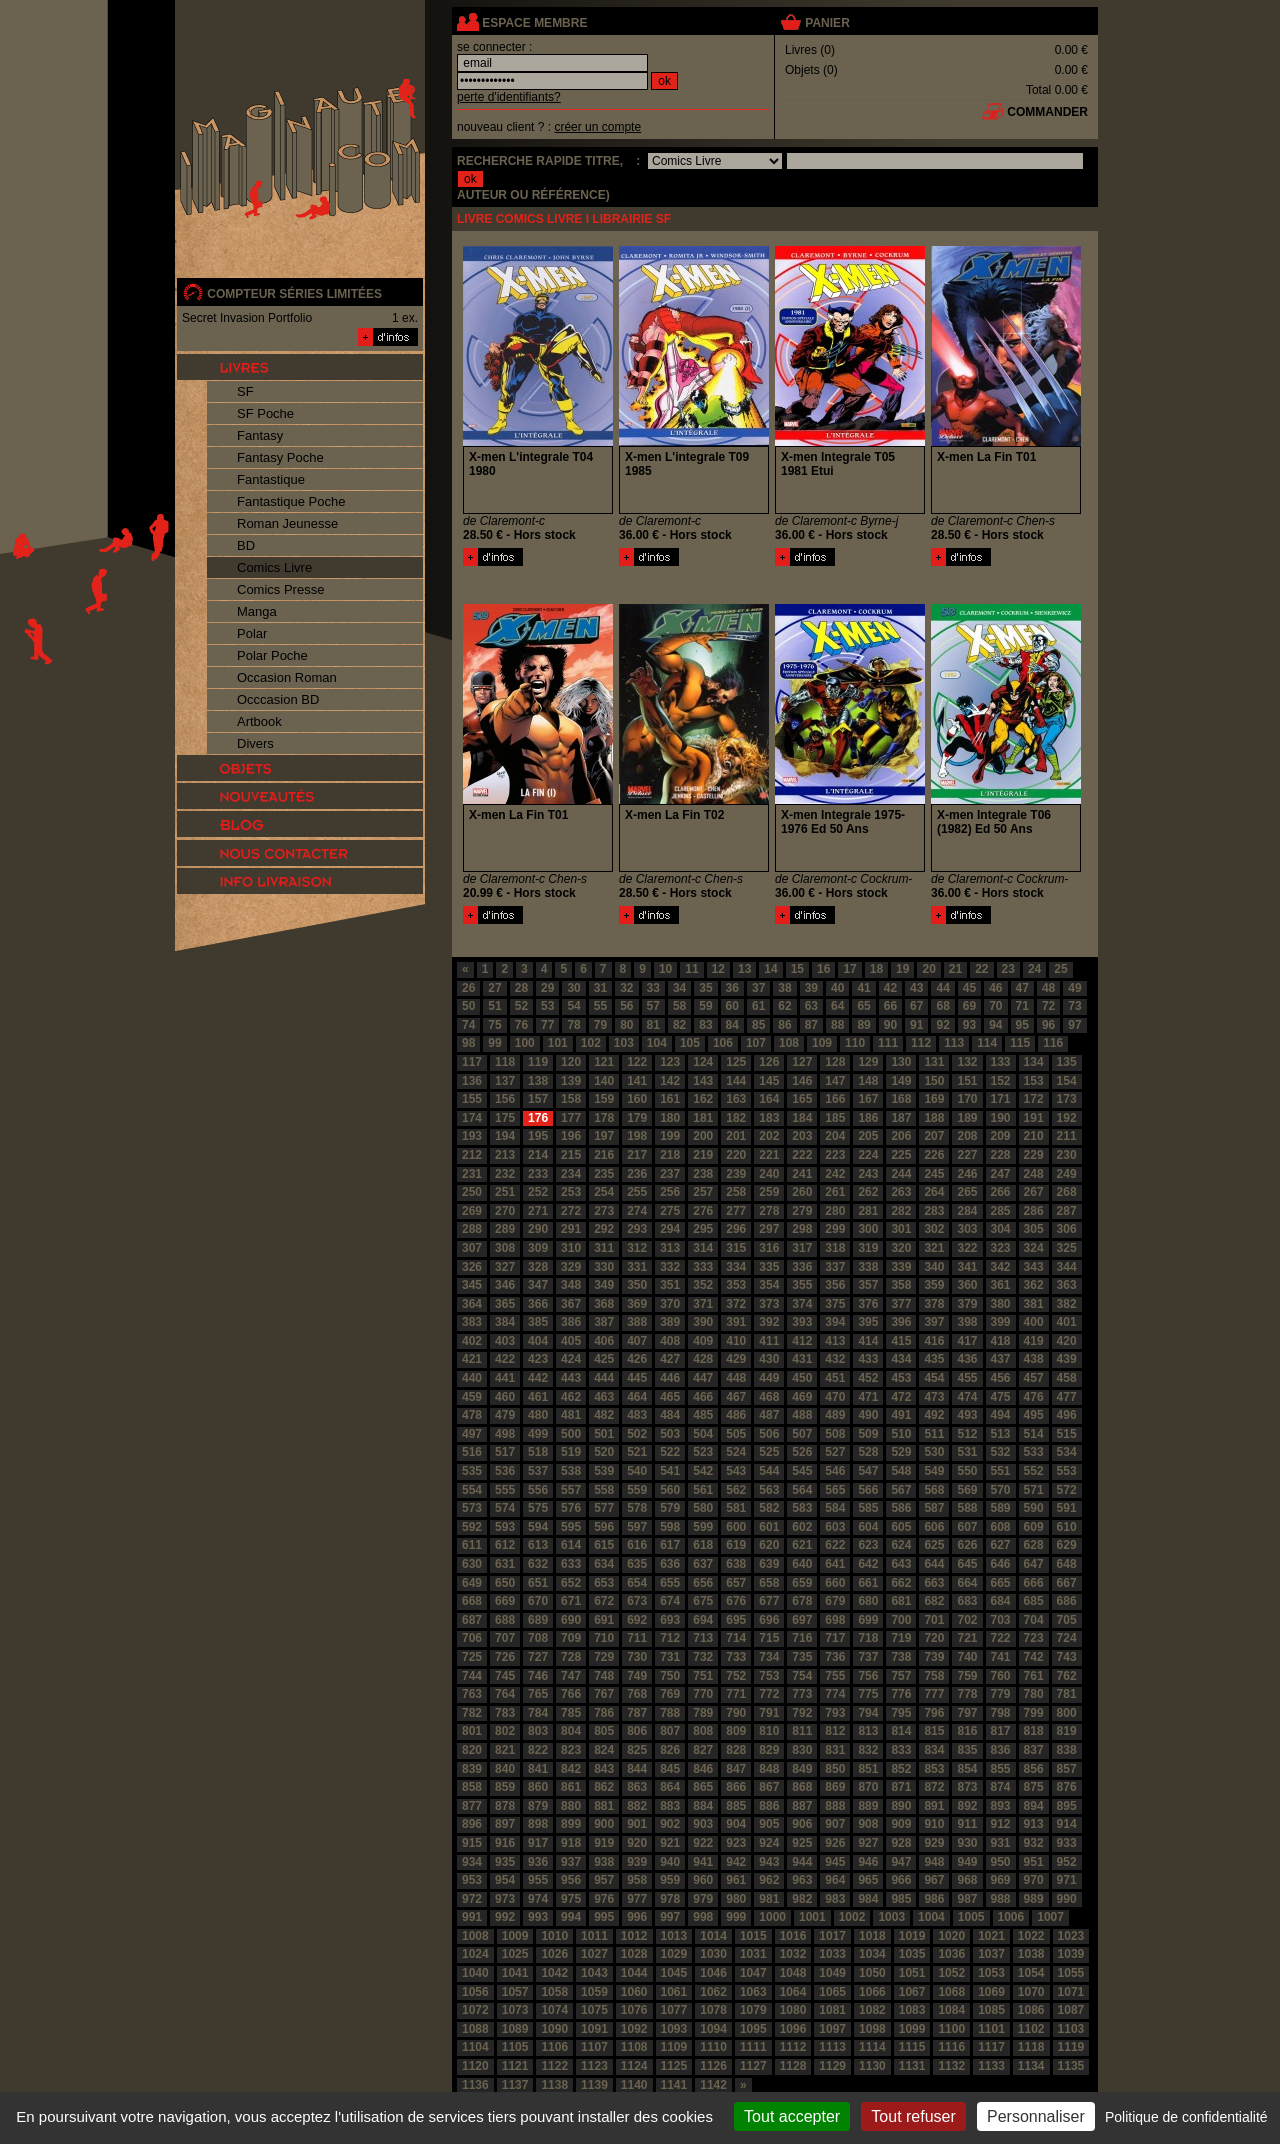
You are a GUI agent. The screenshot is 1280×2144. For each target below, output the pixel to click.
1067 (912, 1992)
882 (637, 1806)
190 (1001, 1118)
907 (835, 1824)
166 (835, 1099)
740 (967, 1657)
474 (967, 1397)
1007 (1050, 1917)
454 (934, 1378)
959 (670, 1880)
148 (868, 1081)
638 (736, 1564)
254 (604, 1192)
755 (835, 1676)
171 (1001, 1099)
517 (505, 1452)
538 (571, 1471)
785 (571, 1713)
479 (505, 1415)
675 (703, 1601)
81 (653, 1025)
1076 (634, 2010)
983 (835, 1899)
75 (494, 1025)
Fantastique (271, 479)
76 (521, 1025)
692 (637, 1620)
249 (1067, 1174)
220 (736, 1155)
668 (472, 1601)
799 (1034, 1713)
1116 (951, 2047)
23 (1008, 969)
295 (703, 1229)
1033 (832, 1954)
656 (703, 1583)
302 (934, 1229)
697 (802, 1620)
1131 (912, 2066)
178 (604, 1118)
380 (1001, 1304)
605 (901, 1527)
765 (538, 1694)
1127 (753, 2066)
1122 (554, 2066)
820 (472, 1750)
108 (789, 1043)
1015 (753, 1936)
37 (758, 988)
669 (505, 1601)
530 (934, 1452)
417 (967, 1341)
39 (811, 988)
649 (472, 1583)
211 (1067, 1136)
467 (736, 1397)
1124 (634, 2066)
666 (1034, 1583)
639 (769, 1564)
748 (604, 1676)
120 (571, 1062)
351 (670, 1285)
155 (472, 1099)
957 (604, 1880)
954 (505, 1880)
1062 (713, 1992)
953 (472, 1880)
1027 (594, 1954)
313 (670, 1248)
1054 (1031, 1973)
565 (835, 1490)
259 (769, 1192)
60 (732, 1006)
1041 (515, 1973)
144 (736, 1081)
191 (1034, 1118)
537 (538, 1471)
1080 (793, 2010)
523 (703, 1452)
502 (637, 1434)
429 (736, 1359)
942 (736, 1862)
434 (901, 1359)
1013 (674, 1936)
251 (505, 1192)
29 (547, 988)
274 (637, 1211)
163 (736, 1099)
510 (901, 1434)
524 (736, 1452)
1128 (793, 2066)
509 (868, 1434)
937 (571, 1862)
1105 (515, 2047)
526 (802, 1452)
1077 (674, 2010)
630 (472, 1564)
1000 (772, 1917)
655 (670, 1583)
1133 (991, 2066)
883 (670, 1806)
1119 (1071, 2047)
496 (1067, 1415)
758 (934, 1676)
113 (954, 1043)
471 (868, 1397)
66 (890, 1006)
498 (505, 1434)
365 (505, 1304)
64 (837, 1006)
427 (670, 1359)
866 (736, 1787)
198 (637, 1136)
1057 (515, 1992)
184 (802, 1118)
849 (802, 1769)
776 (901, 1694)
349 (604, 1285)
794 (868, 1713)
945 (835, 1862)
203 (802, 1136)
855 (1001, 1769)
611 (472, 1545)
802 (505, 1731)
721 (967, 1638)
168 (901, 1099)
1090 (554, 2029)
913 (1034, 1824)
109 (822, 1043)
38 (784, 988)
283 (934, 1211)
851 (868, 1769)
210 (1034, 1136)
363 (1067, 1285)
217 (637, 1155)
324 (1034, 1248)
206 (901, 1136)
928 (901, 1843)
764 (505, 1694)
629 (1067, 1545)
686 (1067, 1601)
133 (1001, 1062)
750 (670, 1676)
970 (1034, 1880)
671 (571, 1601)
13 (744, 969)
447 (703, 1378)
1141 (674, 2085)
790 (736, 1713)
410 (736, 1341)
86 (784, 1025)
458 (1067, 1378)
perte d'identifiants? (509, 97)
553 (1067, 1471)
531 (967, 1452)
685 (1034, 1601)
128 (835, 1062)
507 (802, 1434)
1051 (912, 1973)
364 (472, 1304)
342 (1001, 1267)
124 (703, 1062)
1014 (713, 1936)
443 (571, 1378)
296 (736, 1229)
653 (604, 1583)
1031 (753, 1954)
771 (736, 1694)
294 (670, 1229)
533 (1034, 1452)
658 (769, 1583)
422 (505, 1359)
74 (468, 1025)
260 (802, 1192)
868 (802, 1787)
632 (538, 1564)
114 (987, 1043)
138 (538, 1081)
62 (784, 1006)
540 (637, 1471)
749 (637, 1676)
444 (604, 1378)
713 (703, 1638)
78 (573, 1025)
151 (967, 1081)
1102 (1031, 2029)
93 (969, 1025)
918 (571, 1843)
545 (802, 1471)
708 (538, 1638)
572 (1067, 1490)
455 (967, 1378)
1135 (1071, 2066)
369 (637, 1304)
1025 (515, 1954)
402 (472, 1341)
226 (934, 1155)
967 (934, 1880)
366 (538, 1304)
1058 (554, 1992)
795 (901, 1713)
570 (1001, 1490)
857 (1067, 1769)
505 (736, 1434)
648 (1067, 1564)
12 (718, 969)
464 (637, 1397)
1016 (793, 1936)
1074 (554, 2010)
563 (769, 1490)
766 (571, 1694)
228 (1001, 1155)
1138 (554, 2085)
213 (505, 1155)
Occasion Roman (287, 677)
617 (670, 1545)
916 (505, 1843)
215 (571, 1155)
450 (802, 1378)
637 (703, 1564)
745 (505, 1676)
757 (901, 1676)
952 (1067, 1862)
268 (1067, 1192)
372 (736, 1304)
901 (637, 1824)
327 (505, 1267)
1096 (793, 2029)
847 (736, 1769)
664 (967, 1583)
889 (868, 1806)
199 (670, 1136)
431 (802, 1359)
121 (604, 1062)
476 (1034, 1397)
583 (802, 1508)
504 (703, 1434)
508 (835, 1434)
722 (1001, 1638)
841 (538, 1769)
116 (1053, 1043)
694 (703, 1620)
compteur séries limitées (294, 294)
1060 (634, 1992)
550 (967, 1471)
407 (637, 1341)
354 (769, 1285)
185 (835, 1118)
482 (604, 1415)
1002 (852, 1917)
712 (670, 1638)
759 (967, 1676)
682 (934, 1601)
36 (732, 988)
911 (967, 1824)
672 (604, 1601)
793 (835, 1713)
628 (1034, 1545)
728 (571, 1657)
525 (769, 1452)
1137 (515, 2085)
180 (670, 1118)
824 (604, 1750)
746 (538, 1676)
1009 (515, 1936)
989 (1034, 1899)
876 (1067, 1787)
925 (802, 1843)
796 (934, 1713)
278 (769, 1211)
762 (1067, 1676)
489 (835, 1415)
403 (505, 1341)
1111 (753, 2047)
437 (1001, 1359)
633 (571, 1564)
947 (901, 1862)
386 (571, 1322)
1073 (515, 2010)
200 (703, 1136)
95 (1022, 1025)
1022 (1031, 1936)
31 (600, 988)
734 (769, 1657)
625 (934, 1545)
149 (901, 1081)
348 (571, 1285)
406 (604, 1341)
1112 (793, 2047)
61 (758, 1006)
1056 (475, 1992)
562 (736, 1490)
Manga (257, 611)
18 (876, 969)
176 (538, 1118)
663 (934, 1583)
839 (472, 1769)
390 (703, 1322)
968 (967, 1880)
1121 (515, 2066)
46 (995, 988)
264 (934, 1192)
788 (670, 1713)
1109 (674, 2047)
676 (736, 1601)
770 (703, 1694)
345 (472, 1285)
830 (802, 1750)
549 (934, 1471)
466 (703, 1397)
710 (604, 1638)
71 (1022, 1006)
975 (571, 1899)
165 (802, 1099)
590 (1034, 1508)
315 (736, 1248)
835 (967, 1750)
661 (868, 1583)
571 (1034, 1490)
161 (670, 1099)
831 (835, 1750)
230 (1067, 1155)
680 (868, 1601)
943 (769, 1862)
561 (703, 1490)
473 (934, 1397)
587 (934, 1508)
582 (769, 1508)
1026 (554, 1954)
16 (823, 969)
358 (901, 1285)
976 (604, 1899)
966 (901, 1880)
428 (703, 1359)
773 (802, 1694)
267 (1034, 1192)
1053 (991, 1973)
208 (967, 1136)
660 (835, 1583)
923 (736, 1843)
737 (868, 1657)
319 (868, 1248)
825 (637, 1750)
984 (868, 1899)
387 (604, 1322)
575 (538, 1508)
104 (657, 1043)
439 (1067, 1359)
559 (637, 1490)
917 (538, 1843)
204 (835, 1136)
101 (558, 1043)
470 (835, 1397)
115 (1020, 1043)
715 (769, 1638)
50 (468, 1006)
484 (670, 1415)
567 (901, 1490)
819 (1067, 1731)
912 (1001, 1824)
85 (758, 1025)
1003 (891, 1917)
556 (538, 1490)
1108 (634, 2047)
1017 (832, 1936)
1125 (674, 2066)
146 (802, 1081)
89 (863, 1025)
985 (901, 1899)
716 (802, 1638)
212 (472, 1155)
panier (827, 23)
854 (967, 1769)
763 (472, 1694)
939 (637, 1862)
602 (802, 1527)
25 (1060, 969)
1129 (832, 2066)
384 (505, 1322)
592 (472, 1527)
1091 (594, 2029)
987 (967, 1899)
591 (1067, 1508)
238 (703, 1174)
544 (769, 1471)
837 (1034, 1750)
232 (505, 1174)
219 (703, 1155)
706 (472, 1638)
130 (901, 1062)
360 (967, 1285)
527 (835, 1452)
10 (665, 969)
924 (769, 1843)
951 (1034, 1862)
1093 (674, 2029)
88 (837, 1025)
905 (769, 1824)
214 (538, 1155)
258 (736, 1192)
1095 (753, 2029)
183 (769, 1118)
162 (703, 1099)
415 (901, 1341)
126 (769, 1062)
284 (967, 1211)
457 (1034, 1378)
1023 (1071, 1936)
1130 (872, 2066)
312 (637, 1248)
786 (604, 1713)
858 (472, 1787)
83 (705, 1025)
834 (934, 1750)
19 (902, 969)
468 (769, 1397)
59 (705, 1006)
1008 (475, 1936)
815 (934, 1731)
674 (670, 1601)
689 (538, 1620)
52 (521, 1006)
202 (769, 1136)
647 (1034, 1564)
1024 (475, 1954)
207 (934, 1136)
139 (571, 1081)
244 (901, 1174)
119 (538, 1062)
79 (600, 1025)
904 (736, 1824)
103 (624, 1043)
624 (901, 1545)
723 (1034, 1638)
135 (1067, 1062)
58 (679, 1006)
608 (1001, 1527)
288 (472, 1229)
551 (1001, 1471)
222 (802, 1155)
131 (934, 1062)
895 (1067, 1806)
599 (703, 1527)
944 (802, 1862)
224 (868, 1155)
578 (637, 1508)
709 (571, 1638)
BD (246, 545)
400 (1034, 1322)
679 (835, 1601)
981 (769, 1899)
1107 (594, 2047)
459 (472, 1397)
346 (505, 1285)
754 (802, 1676)
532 (1001, 1452)
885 (736, 1806)
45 (969, 988)
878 (505, 1806)
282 (901, 1211)
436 (967, 1359)
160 (637, 1099)
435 (934, 1359)
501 (604, 1434)
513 (1001, 1434)
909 (901, 1824)
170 (967, 1099)
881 (604, 1806)
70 (995, 1006)
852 (901, 1769)
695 (736, 1620)
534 (1067, 1452)
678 (802, 1601)
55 (600, 1006)
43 (916, 988)
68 (942, 1006)
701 (934, 1620)
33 (653, 988)
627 (1001, 1545)
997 (670, 1917)
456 (1001, 1378)
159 (604, 1099)
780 (1034, 1694)
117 (472, 1062)
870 (868, 1787)
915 (472, 1843)
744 (472, 1676)
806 (637, 1731)
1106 (554, 2047)
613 (538, 1545)
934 (472, 1862)
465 (670, 1397)
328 (538, 1267)
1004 (931, 1917)
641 (835, 1564)
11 (691, 969)
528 (868, 1452)
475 (1001, 1397)
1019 (912, 1936)
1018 (872, 1936)
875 (1034, 1787)
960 (703, 1880)
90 (890, 1025)
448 (736, 1378)
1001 (812, 1917)
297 (769, 1229)
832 (868, 1750)
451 (835, 1378)
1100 (951, 2029)
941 (703, 1862)
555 (505, 1490)
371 (703, 1304)
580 (703, 1508)
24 (1034, 969)
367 (571, 1304)
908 (868, 1824)
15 (797, 969)
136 (472, 1081)
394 (835, 1322)
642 (868, 1564)
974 (538, 1899)
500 (571, 1434)
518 (538, 1452)
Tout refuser (913, 2116)
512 (967, 1434)
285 (1001, 1211)
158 (571, 1099)
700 (901, 1620)
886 (769, 1806)
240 (769, 1174)
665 (1001, 1583)
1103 (1071, 2029)
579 (670, 1508)
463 (604, 1397)
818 (1034, 1731)
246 (967, 1174)
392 (769, 1322)
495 (1034, 1415)
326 (472, 1267)
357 (868, 1285)
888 (835, 1806)
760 (1001, 1676)
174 (472, 1118)
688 (505, 1620)
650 (505, 1583)
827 (703, 1750)
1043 (594, 1973)
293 (637, 1229)
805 (604, 1731)
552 (1034, 1471)
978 (670, 1899)
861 (571, 1787)
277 (736, 1211)
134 (1034, 1062)
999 (736, 1917)
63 (811, 1006)
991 (472, 1917)
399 (1001, 1322)
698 (835, 1620)
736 (835, 1657)
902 (670, 1824)
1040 (475, 1973)
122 (637, 1062)
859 (505, 1787)
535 (472, 1471)
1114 (872, 2047)
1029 (674, 1954)
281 (868, 1211)
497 (472, 1434)
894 (1034, 1806)
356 (835, 1285)
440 (472, 1378)
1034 (872, 1954)
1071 (1071, 1992)
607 (967, 1527)
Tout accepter (792, 2116)
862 (604, 1787)
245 (934, 1174)
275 (670, 1211)
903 (703, 1824)
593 (505, 1527)
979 (703, 1899)
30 (573, 988)
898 (538, 1824)
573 (472, 1508)
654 (637, 1583)
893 (1001, 1806)
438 (1034, 1359)
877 (472, 1806)
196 (571, 1136)
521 (637, 1452)
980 (736, 1899)
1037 (991, 1954)
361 (1001, 1285)
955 (538, 1880)
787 (637, 1713)
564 (802, 1490)
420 (1067, 1341)
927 (868, 1843)
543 (736, 1471)
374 (802, 1304)
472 (901, 1397)
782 (472, 1713)
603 (835, 1527)
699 (868, 1620)
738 (901, 1657)
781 (1067, 1694)
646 (1001, 1564)
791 (769, 1713)
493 (967, 1415)
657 (736, 1583)
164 (769, 1099)
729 (604, 1657)
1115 (912, 2047)
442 (538, 1378)
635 (637, 1564)
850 (835, 1769)
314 (703, 1248)
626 (967, 1545)
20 (928, 969)
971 (1067, 1880)
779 (1001, 1694)
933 (1067, 1843)
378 (934, 1304)
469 (802, 1397)
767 (604, 1694)
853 (934, 1769)
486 (736, 1415)
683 (967, 1601)
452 (868, 1378)
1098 (872, 2029)
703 (1001, 1620)
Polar (252, 633)
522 (670, 1452)
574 (505, 1508)
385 (538, 1322)
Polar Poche (272, 655)
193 (472, 1136)
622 (835, 1545)
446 (670, 1378)
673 (637, 1601)
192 (1067, 1118)
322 (967, 1248)
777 (934, 1694)
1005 (971, 1917)
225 (901, 1155)
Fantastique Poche (291, 501)
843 (604, 1769)
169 (934, 1099)
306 (1067, 1229)
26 (468, 988)
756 (868, 1676)
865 (703, 1787)
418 (1001, 1341)
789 (703, 1713)
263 (901, 1192)
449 (769, 1378)
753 (769, 1676)
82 (679, 1025)
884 (703, 1806)
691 (604, 1620)
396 (901, 1322)
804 (571, 1731)
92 (942, 1025)
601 (769, 1527)
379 (967, 1304)
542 (703, 1471)
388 (637, 1322)
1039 (1071, 1954)
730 (637, 1657)
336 (802, 1267)
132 (967, 1062)
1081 (832, 2010)
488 (802, 1415)
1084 (951, 2010)
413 (835, 1341)
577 (604, 1508)
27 (494, 988)
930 (967, 1843)
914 (1067, 1824)
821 (505, 1750)
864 (670, 1787)
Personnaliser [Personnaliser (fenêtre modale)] (1036, 2116)
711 (637, 1638)
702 (967, 1620)
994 (571, 1917)
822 (538, 1750)
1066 (872, 1992)
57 (653, 1006)
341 (967, 1267)
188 (934, 1118)
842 (571, 1769)
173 (1067, 1099)
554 (472, 1490)
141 (637, 1081)
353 (736, 1285)
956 (571, 1880)
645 (967, 1564)
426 (637, 1359)
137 (505, 1081)
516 (472, 1452)
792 (802, 1713)
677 (769, 1601)
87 (811, 1025)
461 (538, 1397)
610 (1067, 1527)
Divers (255, 743)
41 (863, 988)
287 (1067, 1211)
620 (769, 1545)
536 (505, 1471)
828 (736, 1750)
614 (571, 1545)
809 (736, 1731)
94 (995, 1025)
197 (604, 1136)
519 (571, 1452)
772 (769, 1694)
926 (835, 1843)
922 (703, 1843)
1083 (912, 2010)
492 (934, 1415)
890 (901, 1806)
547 (868, 1471)
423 (538, 1359)
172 (1034, 1099)
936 (538, 1862)
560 (670, 1490)
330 (604, 1267)
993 (538, 1917)
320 (901, 1248)
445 (637, 1378)
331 (637, 1267)
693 (670, 1620)
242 (835, 1174)
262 (868, 1192)
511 (934, 1434)
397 (934, 1322)
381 (1034, 1304)
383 (472, 1322)
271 (538, 1211)
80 (626, 1025)
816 (967, 1731)
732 (703, 1657)
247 (1001, 1174)
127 (802, 1062)
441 (505, 1378)
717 (835, 1638)
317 (802, 1248)
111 (888, 1043)
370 (670, 1304)
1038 (1031, 1954)
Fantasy (260, 435)
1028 (634, 1954)
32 (626, 988)
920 (637, 1843)
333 (703, 1267)
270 (505, 1211)
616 (637, 1545)
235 (604, 1174)
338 (868, 1267)
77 (547, 1025)
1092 (634, 2029)
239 (736, 1174)
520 (604, 1452)
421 (472, 1359)
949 (967, 1862)
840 (505, 1769)
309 (538, 1248)
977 (637, 1899)
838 (1067, 1750)
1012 (634, 1936)
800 (1067, 1713)
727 (538, 1657)
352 (703, 1285)
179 (637, 1118)
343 (1034, 1267)
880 (571, 1806)
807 (670, 1731)
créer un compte (597, 127)
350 (637, 1285)
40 (837, 988)
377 (901, 1304)
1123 (594, 2066)
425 (604, 1359)
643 (901, 1564)
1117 (991, 2047)
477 (1067, 1397)
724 (1067, 1638)
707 (505, 1638)
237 (670, 1174)
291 (571, 1229)
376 (868, 1304)
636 (670, 1564)
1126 (713, 2066)
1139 (594, 2085)
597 (637, 1527)
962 (769, 1880)
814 (901, 1731)
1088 (475, 2029)
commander (1047, 112)
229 (1034, 1155)
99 (494, 1043)
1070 (1031, 1992)
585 (868, 1508)
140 (604, 1081)
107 (756, 1043)
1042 (554, 1973)
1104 (475, 2047)
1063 (753, 1992)
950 (1001, 1862)
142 (670, 1081)
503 (670, 1434)
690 (571, 1620)
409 (703, 1341)
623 (868, 1545)
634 (604, 1564)
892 (967, 1806)
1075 (594, 2010)
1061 (674, 1992)
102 (591, 1043)
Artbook (259, 721)
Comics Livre (274, 567)
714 (736, 1638)
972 (472, 1899)
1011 (594, 1936)
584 (835, 1508)
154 (1067, 1081)
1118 (1031, 2047)
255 (637, 1192)
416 (934, 1341)
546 (835, 1471)
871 (901, 1787)
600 (736, 1527)
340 (934, 1267)
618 (703, 1545)
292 (604, 1229)
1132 (951, 2066)
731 (670, 1657)
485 (703, 1415)
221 (769, 1155)
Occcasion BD (278, 699)
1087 (1071, 2010)
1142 (713, 2085)
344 (1067, 1267)
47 (1022, 988)
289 (505, 1229)
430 (769, 1359)
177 (571, 1118)
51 (494, 1006)
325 (1067, 1248)
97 (1074, 1025)
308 (505, 1248)
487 (769, 1415)
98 (468, 1043)
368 (604, 1304)
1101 (991, 2029)
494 (1001, 1415)
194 (505, 1136)
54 (573, 1006)
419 (1034, 1341)
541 (670, 1471)
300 (868, 1229)
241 (802, 1174)
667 (1067, 1583)
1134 (1031, 2066)
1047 (753, 1973)
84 (732, 1025)
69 (969, 1006)
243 (868, 1174)
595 (571, 1527)
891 (934, 1806)
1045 (674, 1973)
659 (802, 1583)
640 (802, 1564)
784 (538, 1713)
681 (901, 1601)
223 (835, 1155)
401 (1067, 1322)
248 (1034, 1174)
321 (934, 1248)
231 (472, 1174)
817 (1001, 1731)
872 (934, 1787)
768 (637, 1694)
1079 (753, 2010)
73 (1074, 1006)
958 (637, 1880)
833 (901, 1750)
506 (769, 1434)
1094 (713, 2029)
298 (802, 1229)
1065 (832, 1992)
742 (1034, 1657)
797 (967, 1713)
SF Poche (265, 413)
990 (1067, 1899)
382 (1067, 1304)
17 (849, 969)
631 (505, 1564)
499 (538, 1434)
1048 (793, 1973)
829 (769, 1750)
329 (571, 1267)
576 (571, 1508)
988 (1001, 1899)
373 (769, 1304)
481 (571, 1415)
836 (1001, 1750)
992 (505, 1917)
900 (604, 1824)
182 (736, 1118)
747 (571, 1676)
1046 (713, 1973)
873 (967, 1787)
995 (604, 1917)
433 (868, 1359)
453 (901, 1378)
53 (547, 1006)
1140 (634, 2085)
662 (901, 1583)
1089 (515, 2029)
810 (769, 1731)
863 (637, 1787)
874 (1001, 1787)
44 (942, 988)
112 (921, 1043)
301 (901, 1229)
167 (868, 1099)
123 (670, 1062)
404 (538, 1341)
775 (868, 1694)
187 (901, 1118)
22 (981, 969)
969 (1001, 1880)
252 (538, 1192)
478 (472, 1415)
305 (1034, 1229)
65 (863, 1006)
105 (690, 1043)
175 (505, 1118)
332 (670, 1267)
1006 (1011, 1917)
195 (538, 1136)
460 (505, 1397)
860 (538, 1787)
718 (868, 1638)
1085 (991, 2010)
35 (705, 988)
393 (802, 1322)
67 (916, 1006)
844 (637, 1769)
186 (868, 1118)
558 (604, 1490)
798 (1001, 1713)
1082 (872, 2010)
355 (802, 1285)
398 (967, 1322)
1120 (475, 2066)
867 (769, 1787)
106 (723, 1043)
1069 (991, 1992)
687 (472, 1620)
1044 (634, 1973)
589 (1001, 1508)
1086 (1031, 2010)
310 (571, 1248)
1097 (832, 2029)
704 (1034, 1620)
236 (637, 1174)
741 (1001, 1657)
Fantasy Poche (280, 457)
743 (1067, 1657)
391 (736, 1322)
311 (604, 1248)
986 (934, 1899)
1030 (713, 1954)
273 (604, 1211)
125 (736, 1062)
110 (855, 1043)
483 (637, 1415)
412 (802, 1341)
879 (538, 1806)
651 (538, 1583)
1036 (951, 1954)
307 (472, 1248)
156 (505, 1099)
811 (802, 1731)
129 (868, 1062)
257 (703, 1192)
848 (769, 1769)
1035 (912, 1954)
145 (769, 1081)
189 (967, 1118)
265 (967, 1192)
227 (967, 1155)
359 (934, 1285)
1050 (872, 1973)
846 (703, 1769)
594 (538, 1527)
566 (868, 1490)
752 (736, 1676)
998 (703, 1917)
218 (670, 1155)
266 (1001, 1192)
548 (901, 1471)
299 (835, 1229)
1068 (951, 1992)
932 (1034, 1843)
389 (670, 1322)
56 (626, 1006)
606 (934, 1527)
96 (1048, 1025)
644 (934, 1564)
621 (802, 1545)
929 (934, 1843)
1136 (475, 2085)
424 (571, 1359)
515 (1067, 1434)
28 (521, 988)
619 (736, 1545)
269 (472, 1211)
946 (868, 1862)
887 (802, 1806)
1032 (793, 1954)
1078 (713, 2010)
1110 (713, 2047)
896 (472, 1824)
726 (505, 1657)
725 (472, 1657)
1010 (554, 1936)
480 (538, 1415)
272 (571, 1211)
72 (1048, 1006)
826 (670, 1750)
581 (736, 1508)
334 (736, 1267)
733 (736, 1657)
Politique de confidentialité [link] (1186, 2117)
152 (1001, 1081)
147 (835, 1081)
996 (637, 1917)
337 (835, 1267)
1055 (1071, 1973)
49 (1074, 988)
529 (901, 1452)
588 (967, 1508)
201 (736, 1136)
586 (901, 1508)
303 (967, 1229)
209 (1001, 1136)
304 (1001, 1229)
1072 (475, 2010)
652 (571, 1583)
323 (1001, 1248)
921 (670, 1843)
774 (835, 1694)
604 (868, 1527)
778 (967, 1694)
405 (571, 1341)
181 (703, 1118)
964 (835, 1880)
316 (769, 1248)
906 (802, 1824)
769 (670, 1694)
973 (505, 1899)
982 (802, 1899)
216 (604, 1155)
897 (505, 1824)
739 (934, 1657)
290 (538, 1229)
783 (505, 1713)
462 (571, 1397)
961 (736, 1880)
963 (802, 1880)
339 (901, 1267)
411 (769, 1341)
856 (1034, 1769)
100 (525, 1043)
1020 (951, 1936)
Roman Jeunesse (287, 523)
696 (769, 1620)
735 (802, 1657)
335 (769, 1267)
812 (835, 1731)
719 (901, 1638)
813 (868, 1731)
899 (571, 1824)
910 (934, 1824)
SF (245, 391)
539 (604, 1471)
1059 (594, 1992)
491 (901, 1415)
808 (703, 1731)
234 (571, 1174)
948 (934, 1862)
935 (505, 1862)
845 (670, 1769)
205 (868, 1136)
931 (1001, 1843)
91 (916, 1025)
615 (604, 1545)
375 (835, 1304)
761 (1034, 1676)
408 (670, 1341)
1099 (912, 2029)
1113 (832, 2047)
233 (538, 1174)
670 (538, 1601)
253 (571, 1192)
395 (868, 1322)
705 (1067, 1620)
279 (802, 1211)
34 (679, 988)
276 (703, 1211)
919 (604, 1843)
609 (1034, 1527)
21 (955, 969)
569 (967, 1490)
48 (1048, 988)
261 (835, 1192)
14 (770, 969)
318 (835, 1248)
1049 (832, 1973)
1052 (951, 1973)
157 (538, 1099)
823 (571, 1750)
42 (890, 988)
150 (934, 1081)
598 (670, 1527)
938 (604, 1862)
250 (472, 1192)
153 (1034, 1081)
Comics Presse (280, 589)
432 (835, 1359)
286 (1034, 1211)
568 (934, 1490)
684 (1001, 1601)
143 (703, 1081)
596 (604, 1527)
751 (703, 1676)
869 (835, 1787)
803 (538, 1731)
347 (538, 1285)
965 (868, 1880)
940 (670, 1862)
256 (670, 1192)
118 (505, 1062)
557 (571, 1490)
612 (505, 1545)
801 (472, 1731)
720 (934, 1638)
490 (868, 1415)
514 (1034, 1434)
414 (868, 1341)
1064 (793, 1992)
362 (1034, 1285)
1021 (991, 1936)
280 (835, 1211)
